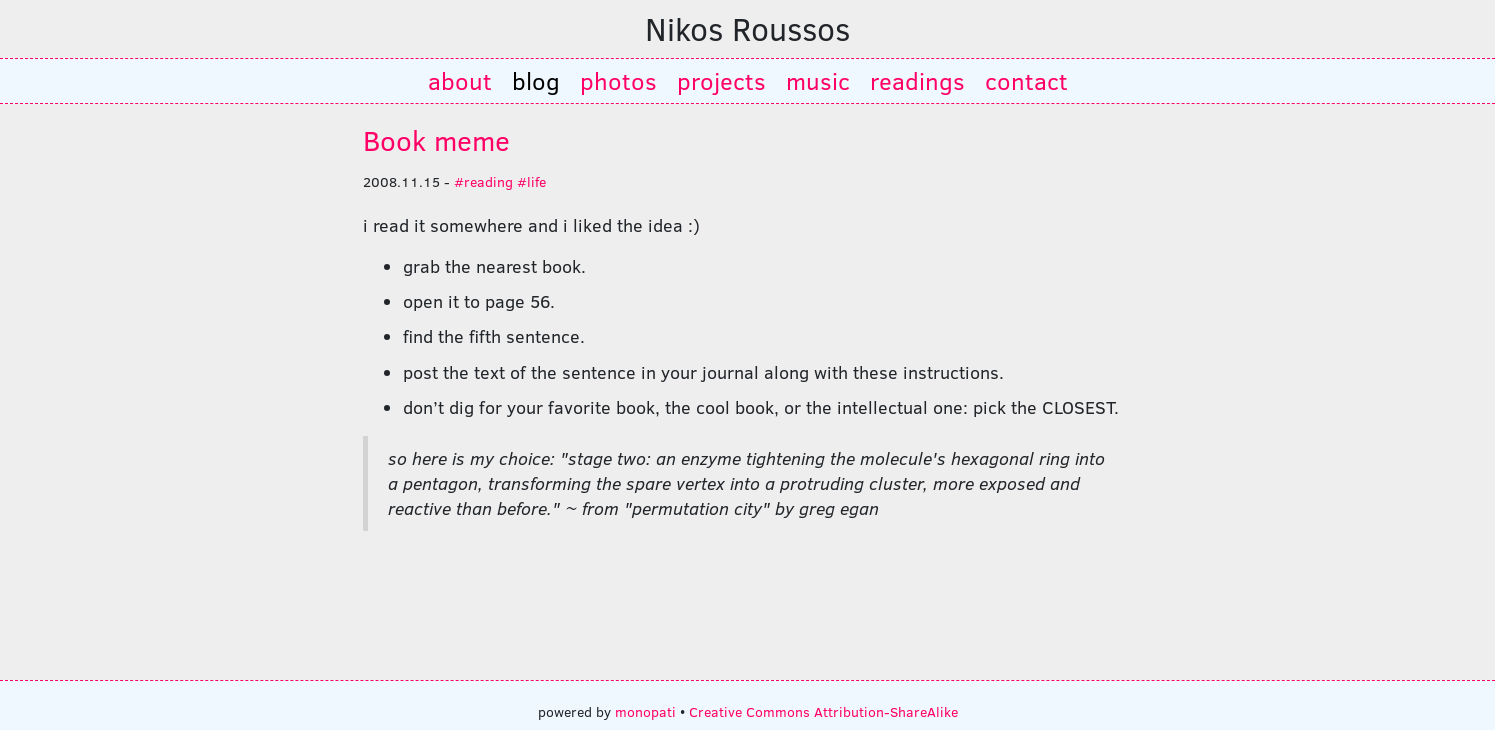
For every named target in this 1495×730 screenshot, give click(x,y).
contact (1026, 80)
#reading (483, 181)
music (818, 80)
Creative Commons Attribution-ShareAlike (823, 711)
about (460, 80)
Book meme (436, 140)
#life (531, 181)
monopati (645, 711)
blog (536, 80)
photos (618, 80)
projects (721, 80)
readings (917, 80)
